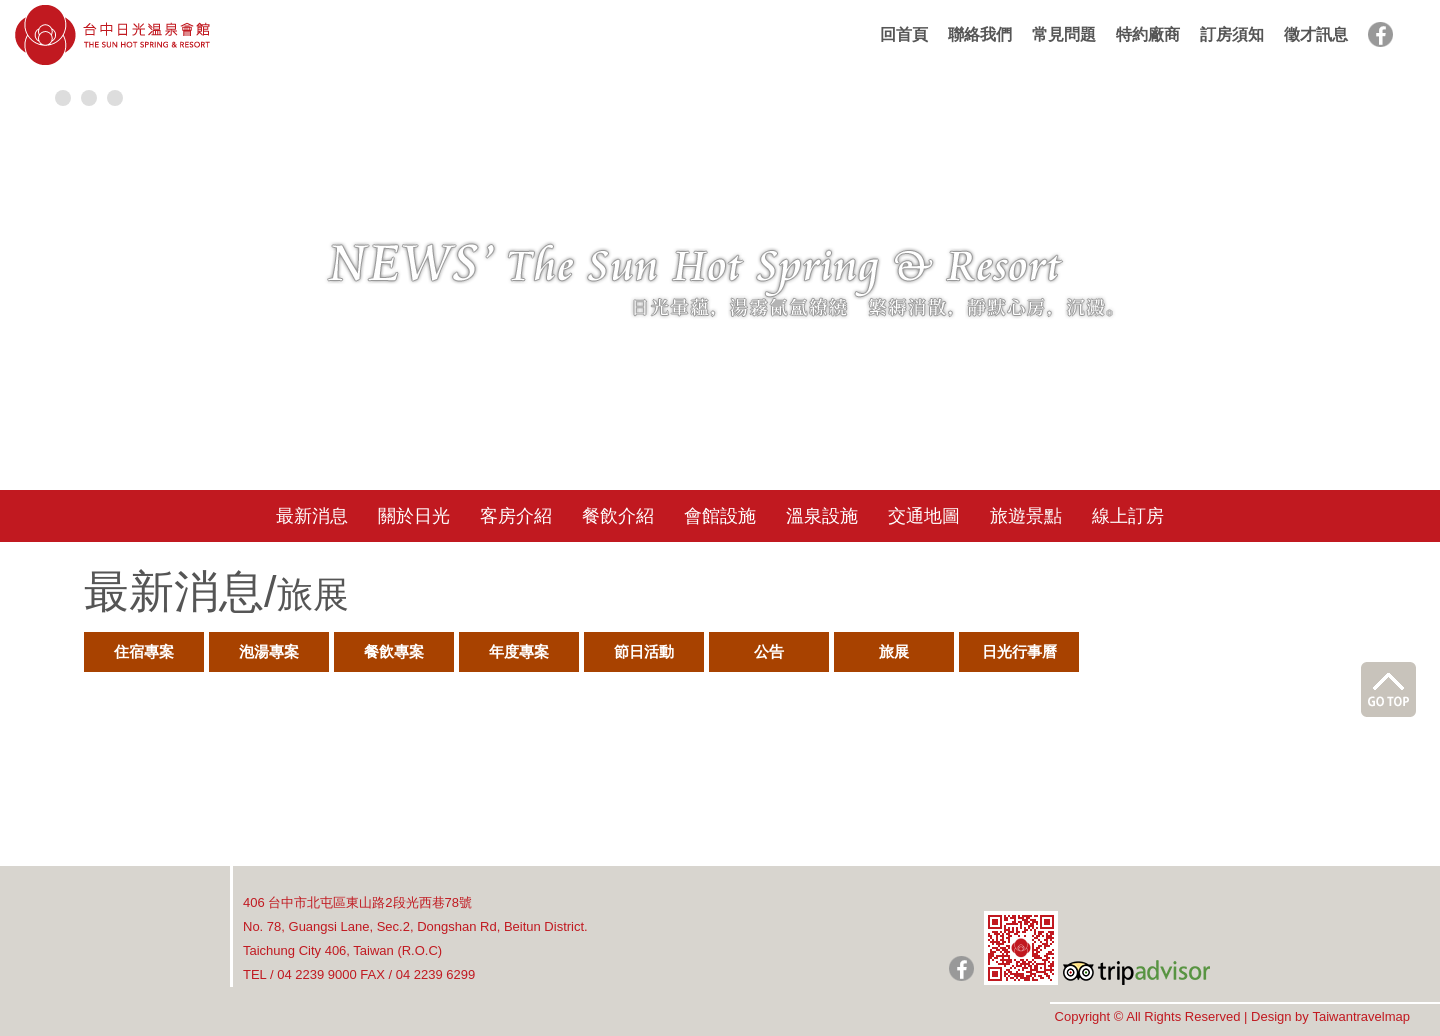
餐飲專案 (394, 651)
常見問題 (1064, 34)
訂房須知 (1232, 34)
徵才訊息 (1316, 34)
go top (1388, 689)
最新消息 (312, 516)
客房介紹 (516, 516)
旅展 (894, 651)
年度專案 (519, 651)
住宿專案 (144, 651)
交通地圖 (924, 516)
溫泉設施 (822, 516)
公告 (769, 651)
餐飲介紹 (618, 516)
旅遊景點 (1026, 516)
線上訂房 (1128, 516)
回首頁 (904, 34)
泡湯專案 (269, 651)
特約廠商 (1148, 34)
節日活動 (644, 651)
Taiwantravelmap (1361, 1016)
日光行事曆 (1019, 651)
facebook (1380, 34)
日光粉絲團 (961, 968)
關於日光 (414, 516)
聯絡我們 (980, 34)
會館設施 (720, 516)
